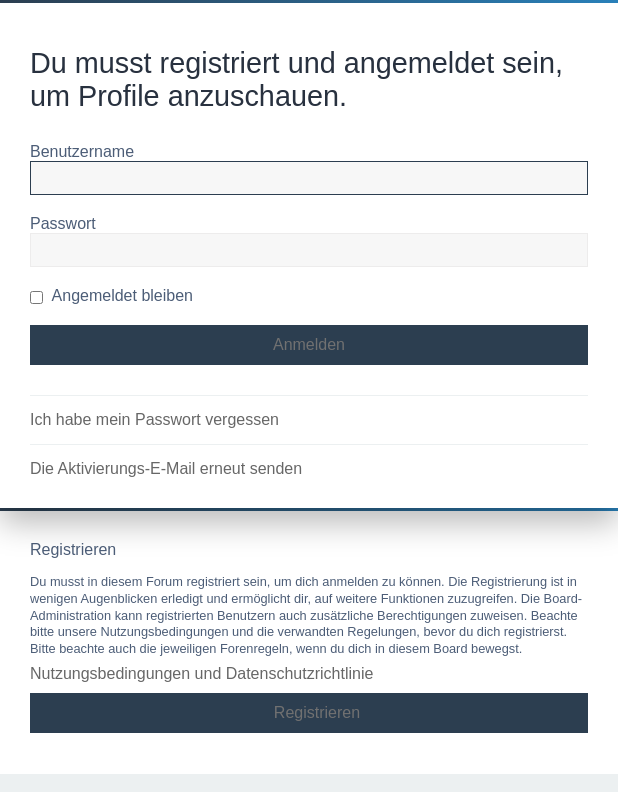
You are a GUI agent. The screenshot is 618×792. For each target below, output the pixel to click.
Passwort (63, 223)
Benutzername (82, 151)
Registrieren (317, 712)
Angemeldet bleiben (111, 295)
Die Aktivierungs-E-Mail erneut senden (166, 468)
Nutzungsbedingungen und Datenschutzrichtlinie (201, 673)
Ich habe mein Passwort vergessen (154, 419)
